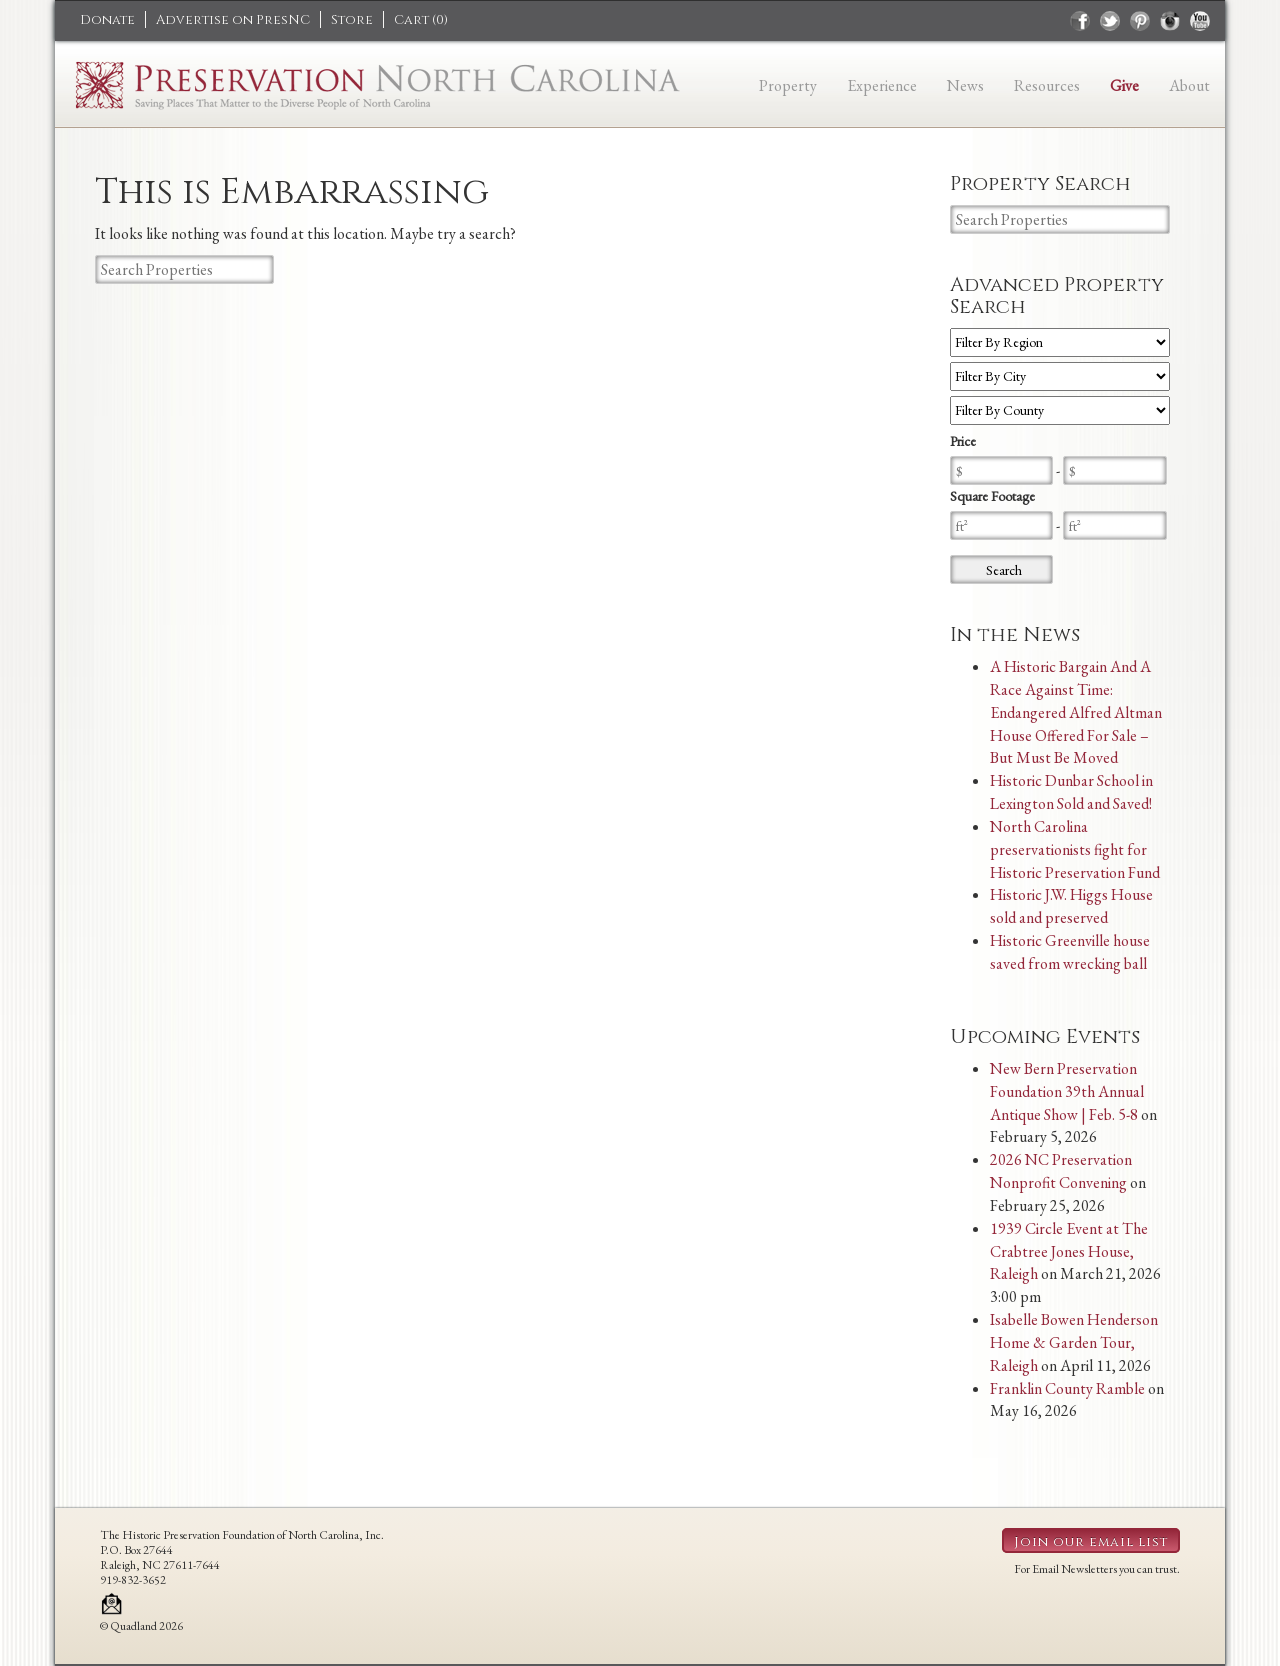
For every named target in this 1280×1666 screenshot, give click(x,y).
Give (1124, 85)
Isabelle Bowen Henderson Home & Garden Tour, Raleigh (1074, 1342)
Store (352, 20)
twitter (1110, 21)
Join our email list (1091, 1542)
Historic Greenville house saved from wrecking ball (1070, 952)
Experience (882, 85)
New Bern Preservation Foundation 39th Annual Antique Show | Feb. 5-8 (1067, 1091)
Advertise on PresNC (233, 20)
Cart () (421, 20)
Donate (107, 20)
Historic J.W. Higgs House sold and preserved (1071, 906)
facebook (1080, 21)
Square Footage (992, 496)
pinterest (1140, 21)
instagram (1170, 21)
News (965, 85)
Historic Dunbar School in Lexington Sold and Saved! (1071, 792)
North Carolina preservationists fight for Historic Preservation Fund (1075, 849)
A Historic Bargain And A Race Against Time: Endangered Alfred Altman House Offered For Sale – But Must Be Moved (1076, 712)
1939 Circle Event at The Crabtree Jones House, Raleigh (1069, 1251)
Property (788, 85)
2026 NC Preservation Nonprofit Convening (1061, 1171)
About (1189, 85)
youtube (1200, 21)
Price (963, 441)
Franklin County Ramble (1067, 1388)
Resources (1047, 85)
